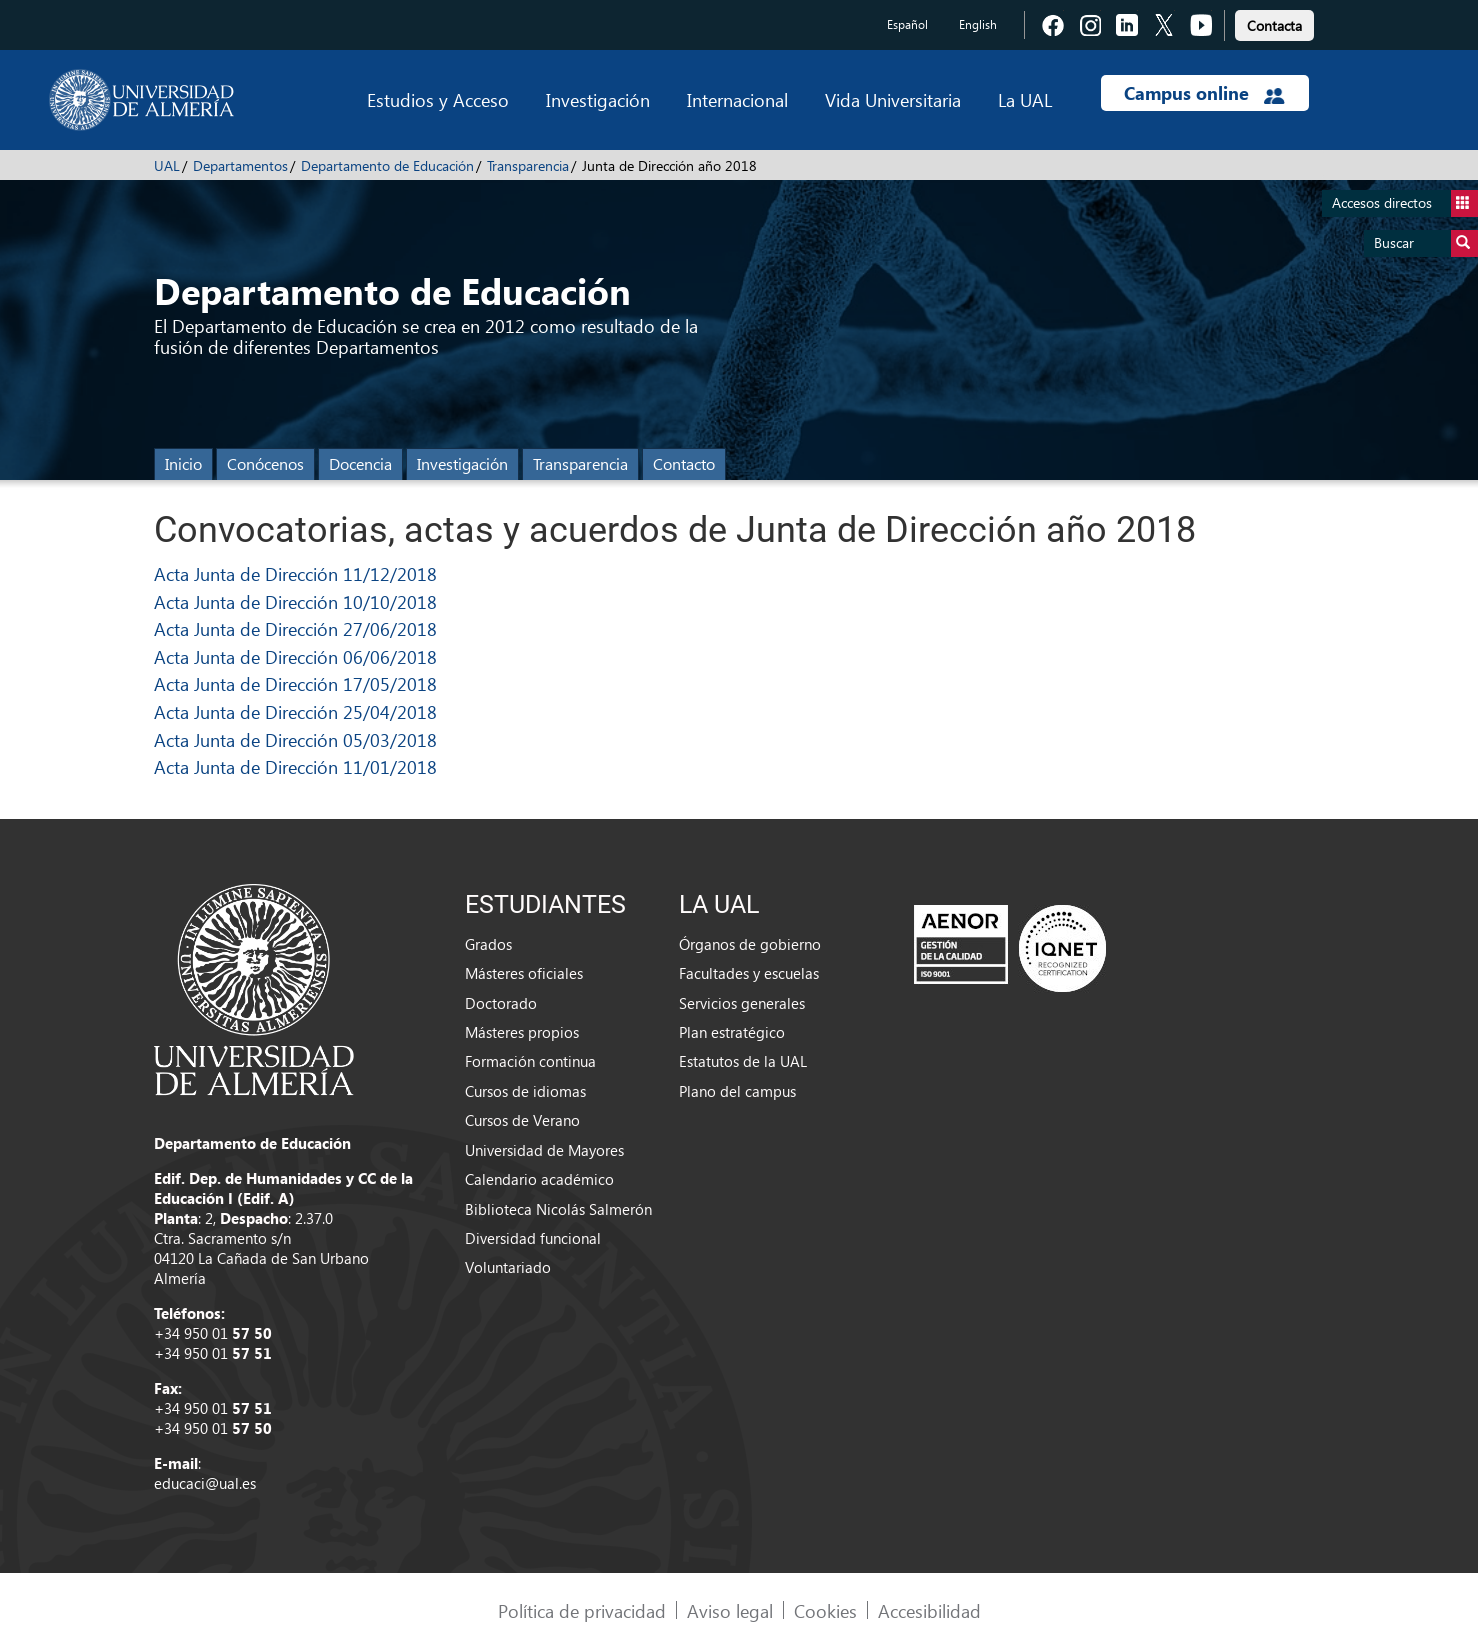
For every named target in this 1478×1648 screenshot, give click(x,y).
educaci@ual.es (205, 1483)
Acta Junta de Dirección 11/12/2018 (295, 573)
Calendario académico (539, 1179)
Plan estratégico (732, 1032)
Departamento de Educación (387, 165)
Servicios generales (742, 1003)
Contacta (1274, 25)
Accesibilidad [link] (929, 1610)
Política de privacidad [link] (582, 1610)
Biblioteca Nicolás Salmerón (558, 1209)
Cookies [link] (825, 1610)
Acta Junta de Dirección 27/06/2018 (295, 628)
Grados (488, 944)
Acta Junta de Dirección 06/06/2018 (295, 656)
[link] (1274, 22)
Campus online (1204, 93)
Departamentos (240, 165)
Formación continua (530, 1061)
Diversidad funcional (533, 1238)
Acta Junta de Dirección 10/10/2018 (295, 601)
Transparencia (528, 165)
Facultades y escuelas (749, 973)
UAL (167, 165)
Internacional (737, 99)
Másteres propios (522, 1032)
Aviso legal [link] (730, 1610)
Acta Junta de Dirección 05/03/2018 (295, 739)
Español (907, 24)
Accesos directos (1405, 203)
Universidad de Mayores (544, 1150)
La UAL (1025, 99)
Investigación (598, 99)
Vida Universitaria (893, 99)
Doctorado (501, 1003)
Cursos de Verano (522, 1120)
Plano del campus (737, 1091)
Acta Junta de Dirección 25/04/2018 (295, 711)
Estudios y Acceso (438, 99)
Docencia (360, 463)
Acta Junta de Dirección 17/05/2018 (295, 683)
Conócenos (265, 463)
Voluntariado (508, 1267)
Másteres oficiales (524, 973)
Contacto (684, 463)
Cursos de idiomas (525, 1091)
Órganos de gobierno (750, 944)
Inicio (183, 463)
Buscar (1426, 243)
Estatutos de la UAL (743, 1061)
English (978, 24)
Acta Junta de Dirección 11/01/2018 (295, 766)
